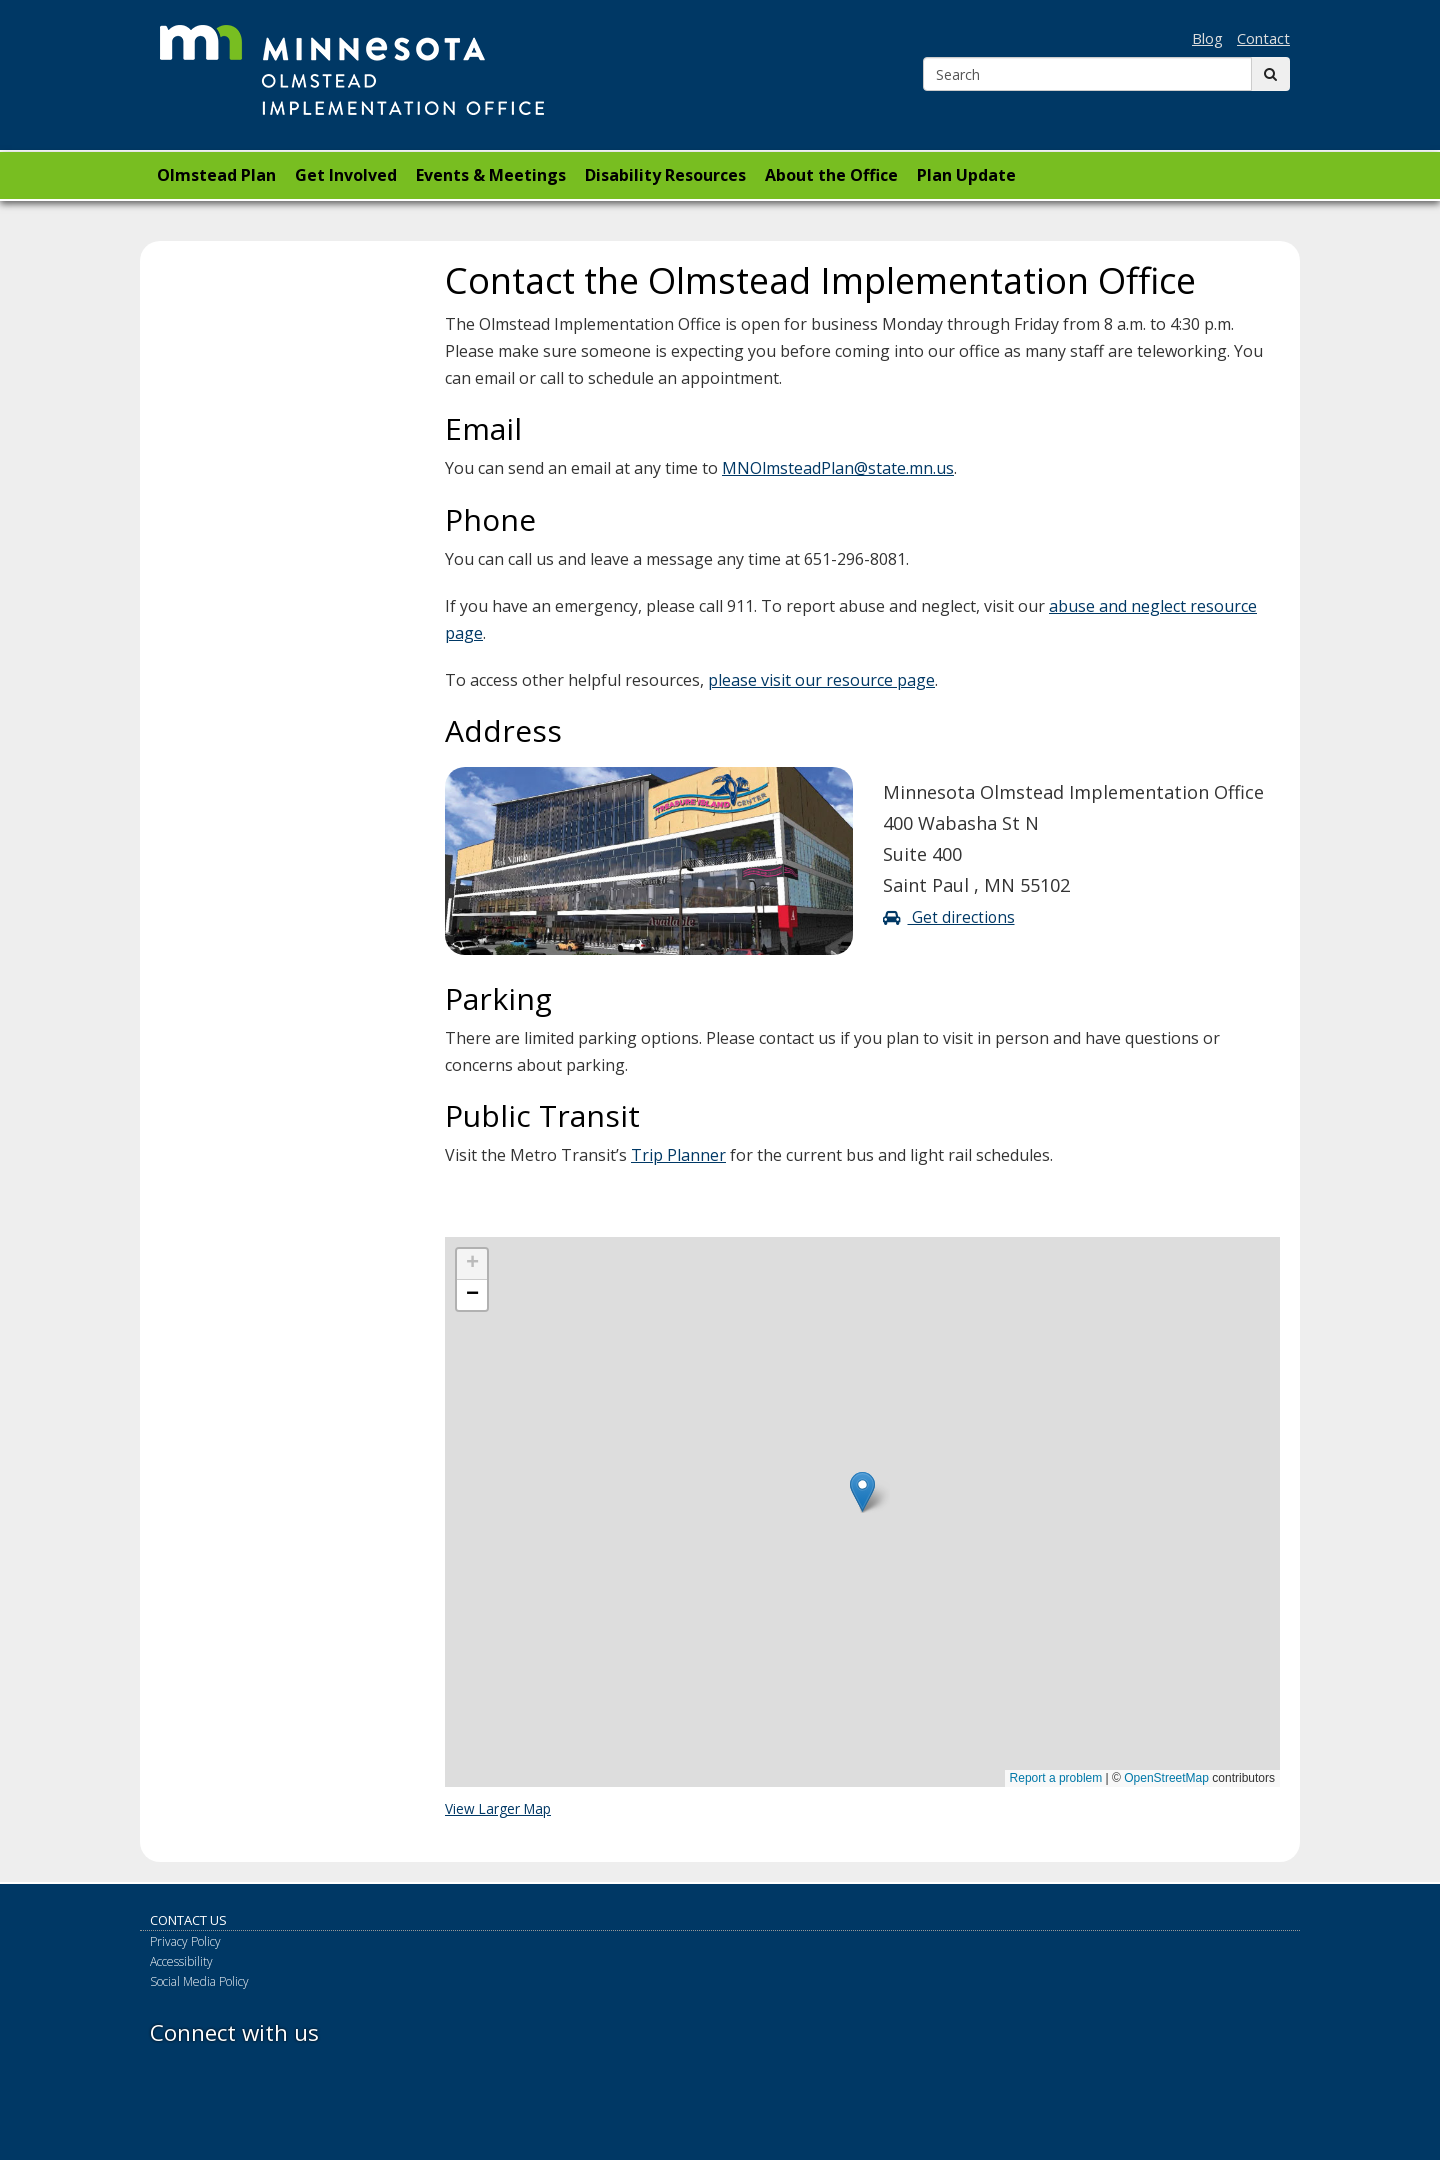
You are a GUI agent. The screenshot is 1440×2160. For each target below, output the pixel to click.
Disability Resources (665, 175)
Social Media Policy (199, 1981)
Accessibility (181, 1961)
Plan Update (966, 175)
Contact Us (188, 1920)
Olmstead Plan (216, 175)
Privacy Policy (185, 1941)
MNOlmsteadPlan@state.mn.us (838, 468)
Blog (1207, 38)
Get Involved (346, 175)
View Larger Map (498, 1808)
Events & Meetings (491, 175)
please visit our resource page (821, 680)
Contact (1263, 38)
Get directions (949, 917)
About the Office (831, 175)
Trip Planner (678, 1155)
